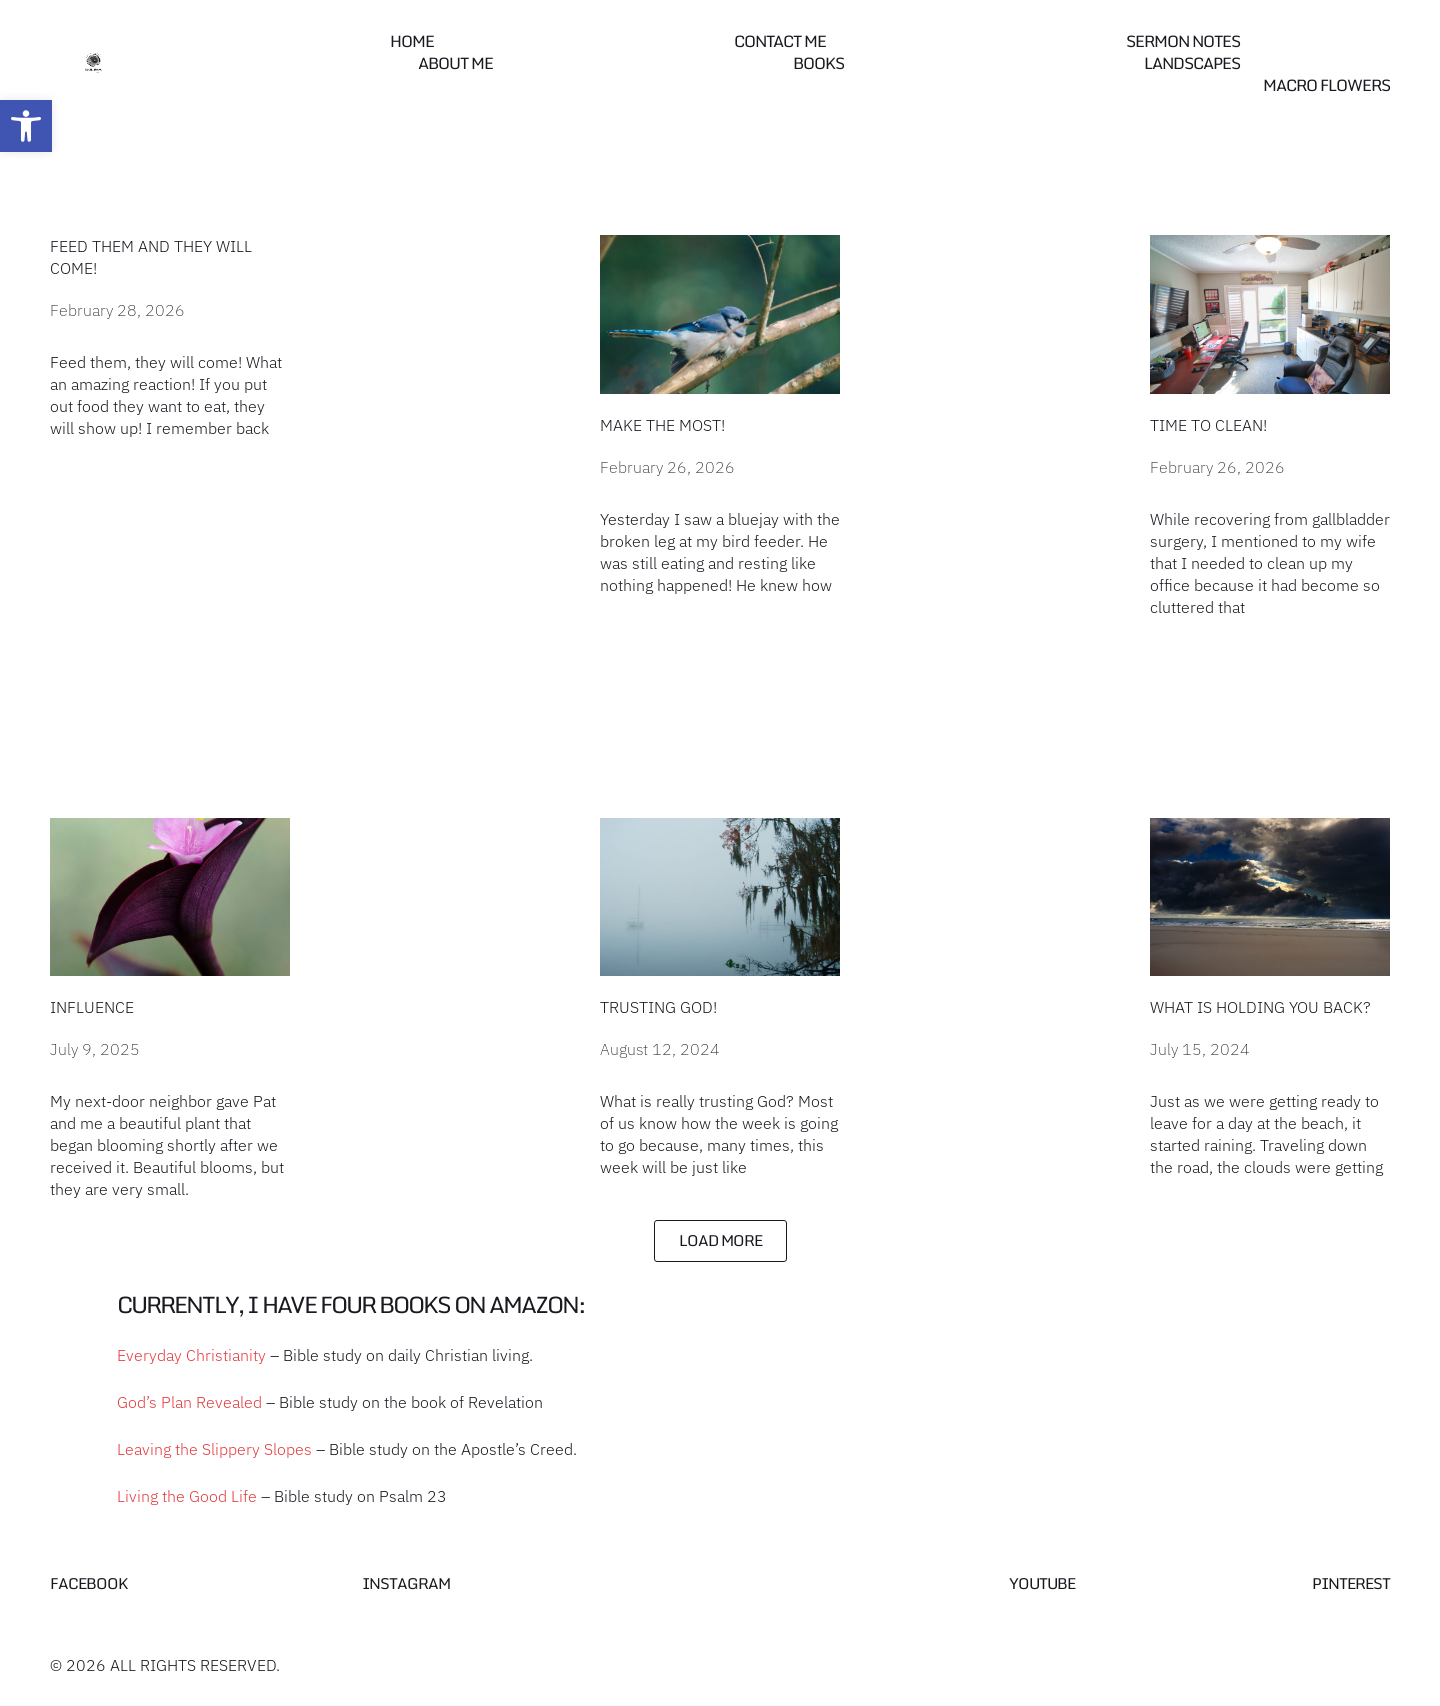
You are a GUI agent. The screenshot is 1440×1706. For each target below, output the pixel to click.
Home (412, 41)
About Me (455, 63)
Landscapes (1192, 63)
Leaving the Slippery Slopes (214, 1449)
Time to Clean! (1208, 425)
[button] (26, 126)
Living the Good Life (187, 1496)
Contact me (780, 41)
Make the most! (662, 425)
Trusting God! (658, 1007)
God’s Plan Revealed (189, 1402)
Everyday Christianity (191, 1355)
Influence (92, 1007)
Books (818, 63)
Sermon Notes (1183, 41)
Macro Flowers (1326, 85)
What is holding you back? (1260, 1007)
